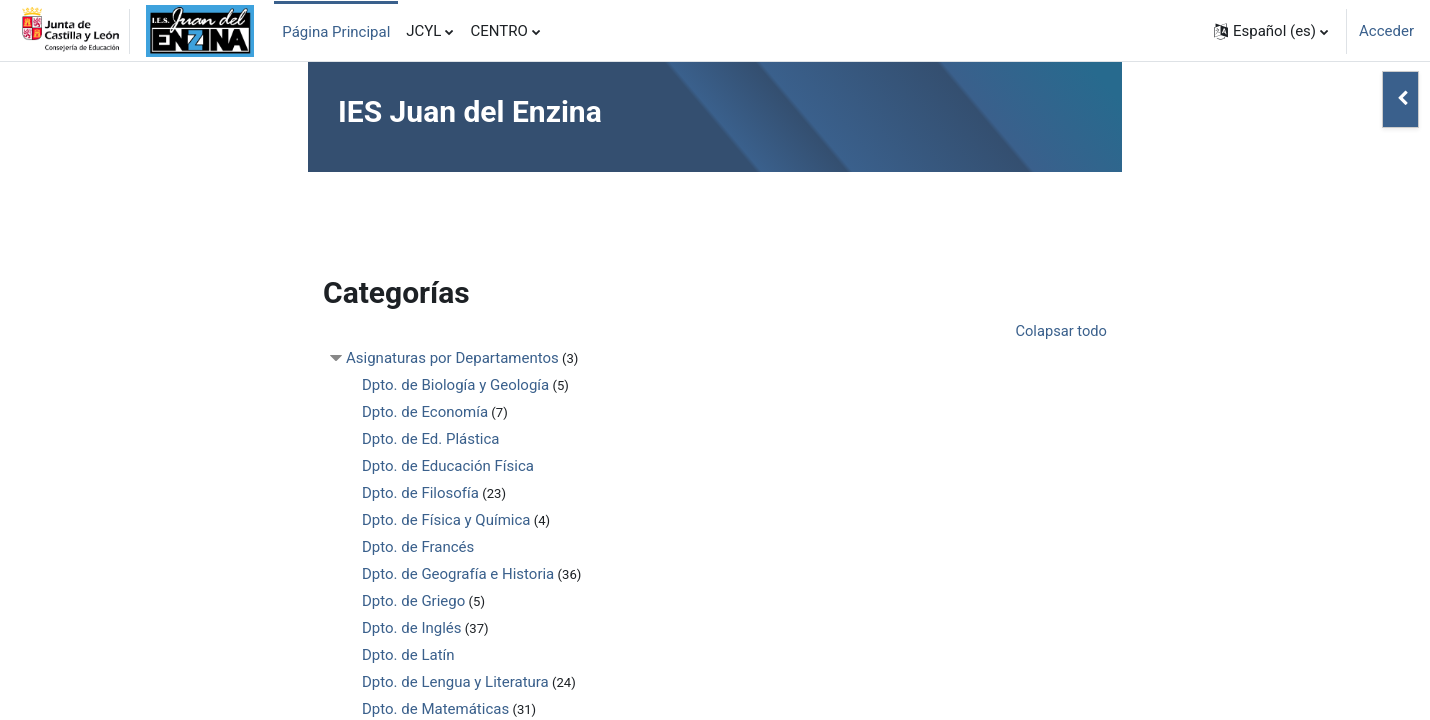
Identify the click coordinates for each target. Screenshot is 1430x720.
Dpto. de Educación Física (448, 467)
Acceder (1386, 31)
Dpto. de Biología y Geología (455, 386)
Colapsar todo (1060, 332)
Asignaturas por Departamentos (452, 359)
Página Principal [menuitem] (336, 32)
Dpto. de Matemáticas (435, 710)
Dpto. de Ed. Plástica (431, 440)
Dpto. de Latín (408, 656)
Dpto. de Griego (413, 602)
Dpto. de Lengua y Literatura (455, 683)
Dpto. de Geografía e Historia (458, 575)
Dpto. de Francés (418, 548)
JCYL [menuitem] (423, 31)
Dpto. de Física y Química (446, 521)
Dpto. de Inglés (412, 629)
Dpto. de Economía (425, 413)
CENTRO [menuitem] (498, 31)
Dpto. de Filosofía (420, 494)
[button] (1271, 31)
